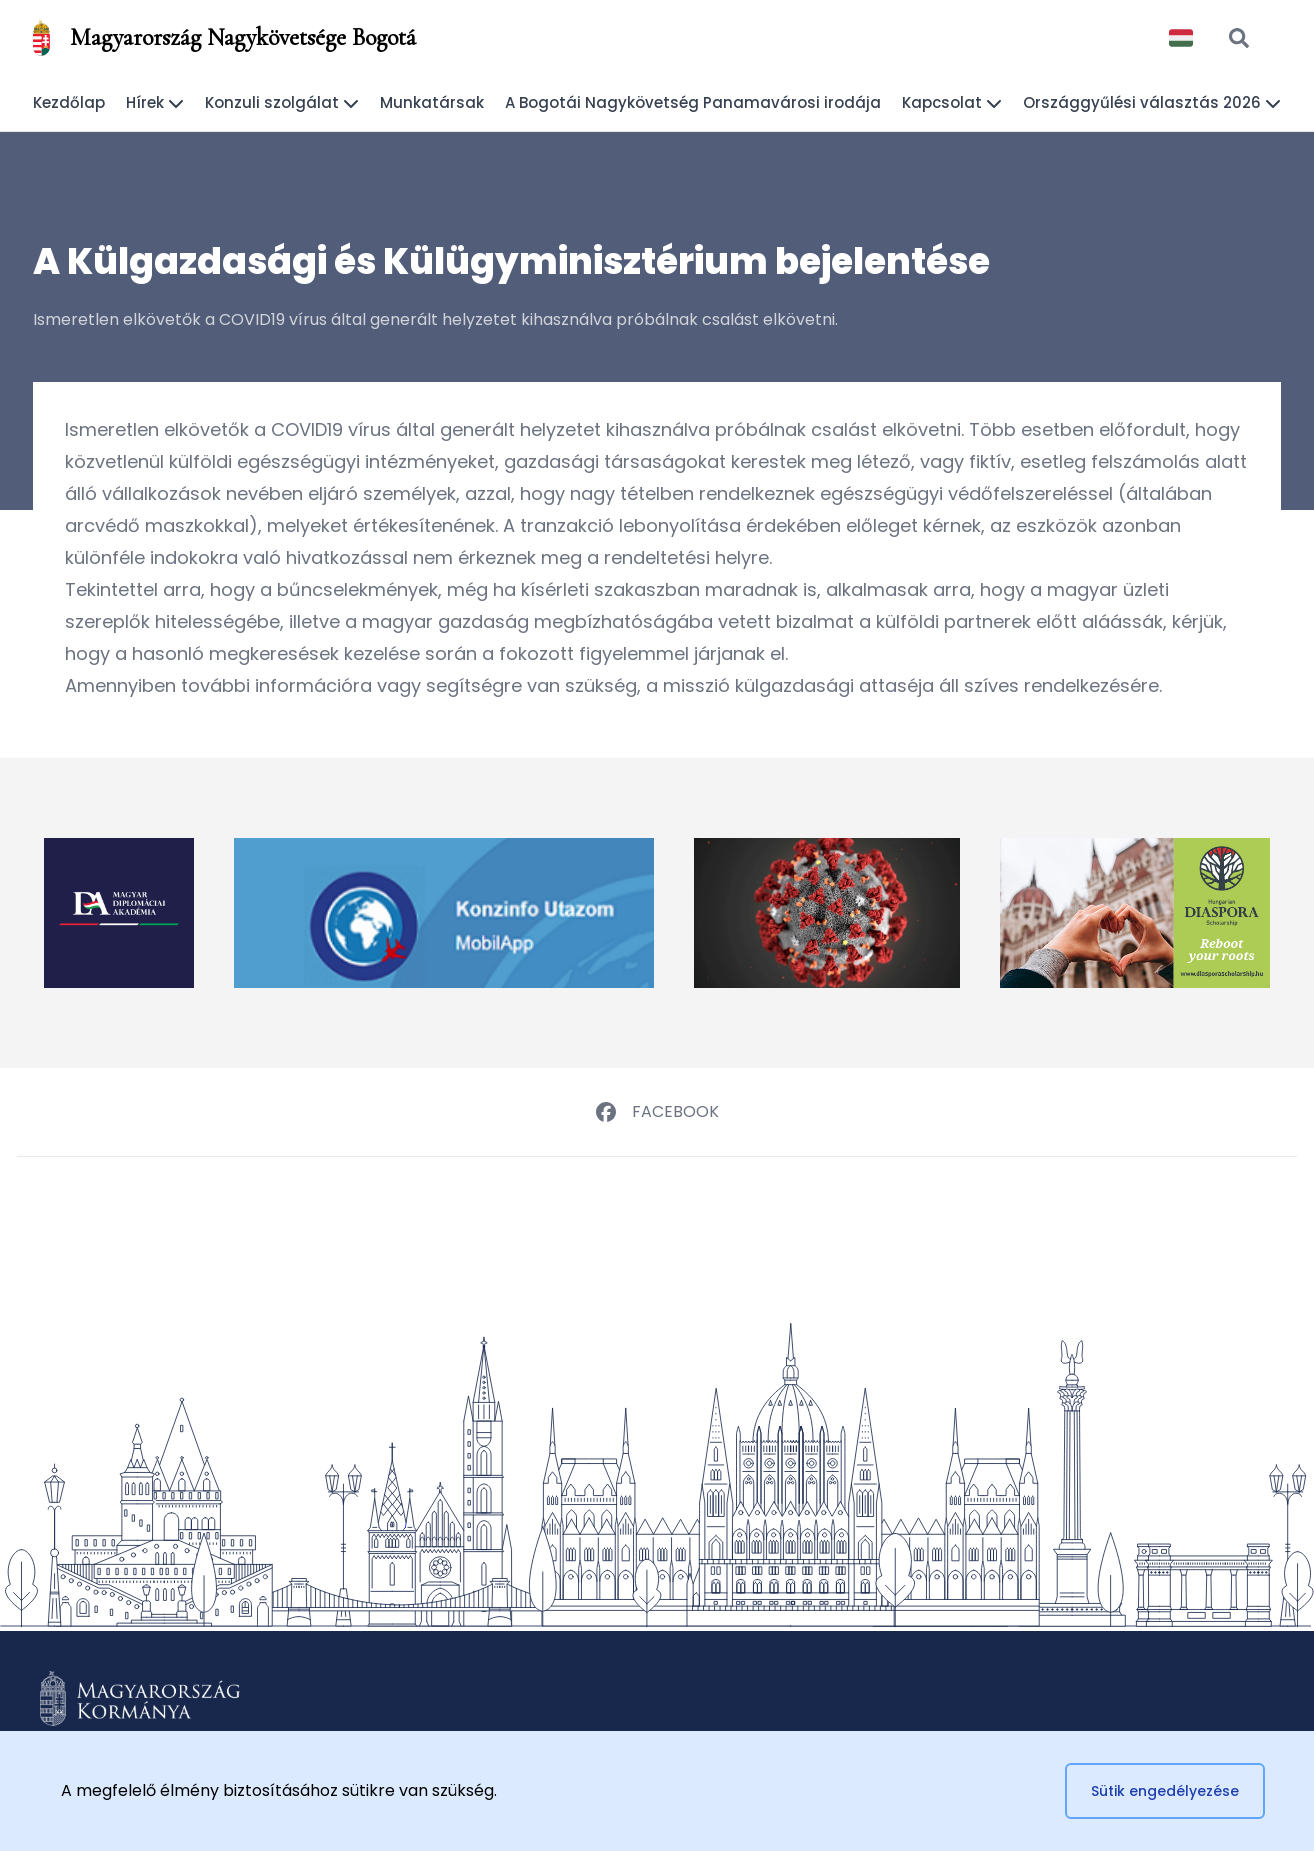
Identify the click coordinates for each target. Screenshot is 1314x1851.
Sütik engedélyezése (1165, 1791)
